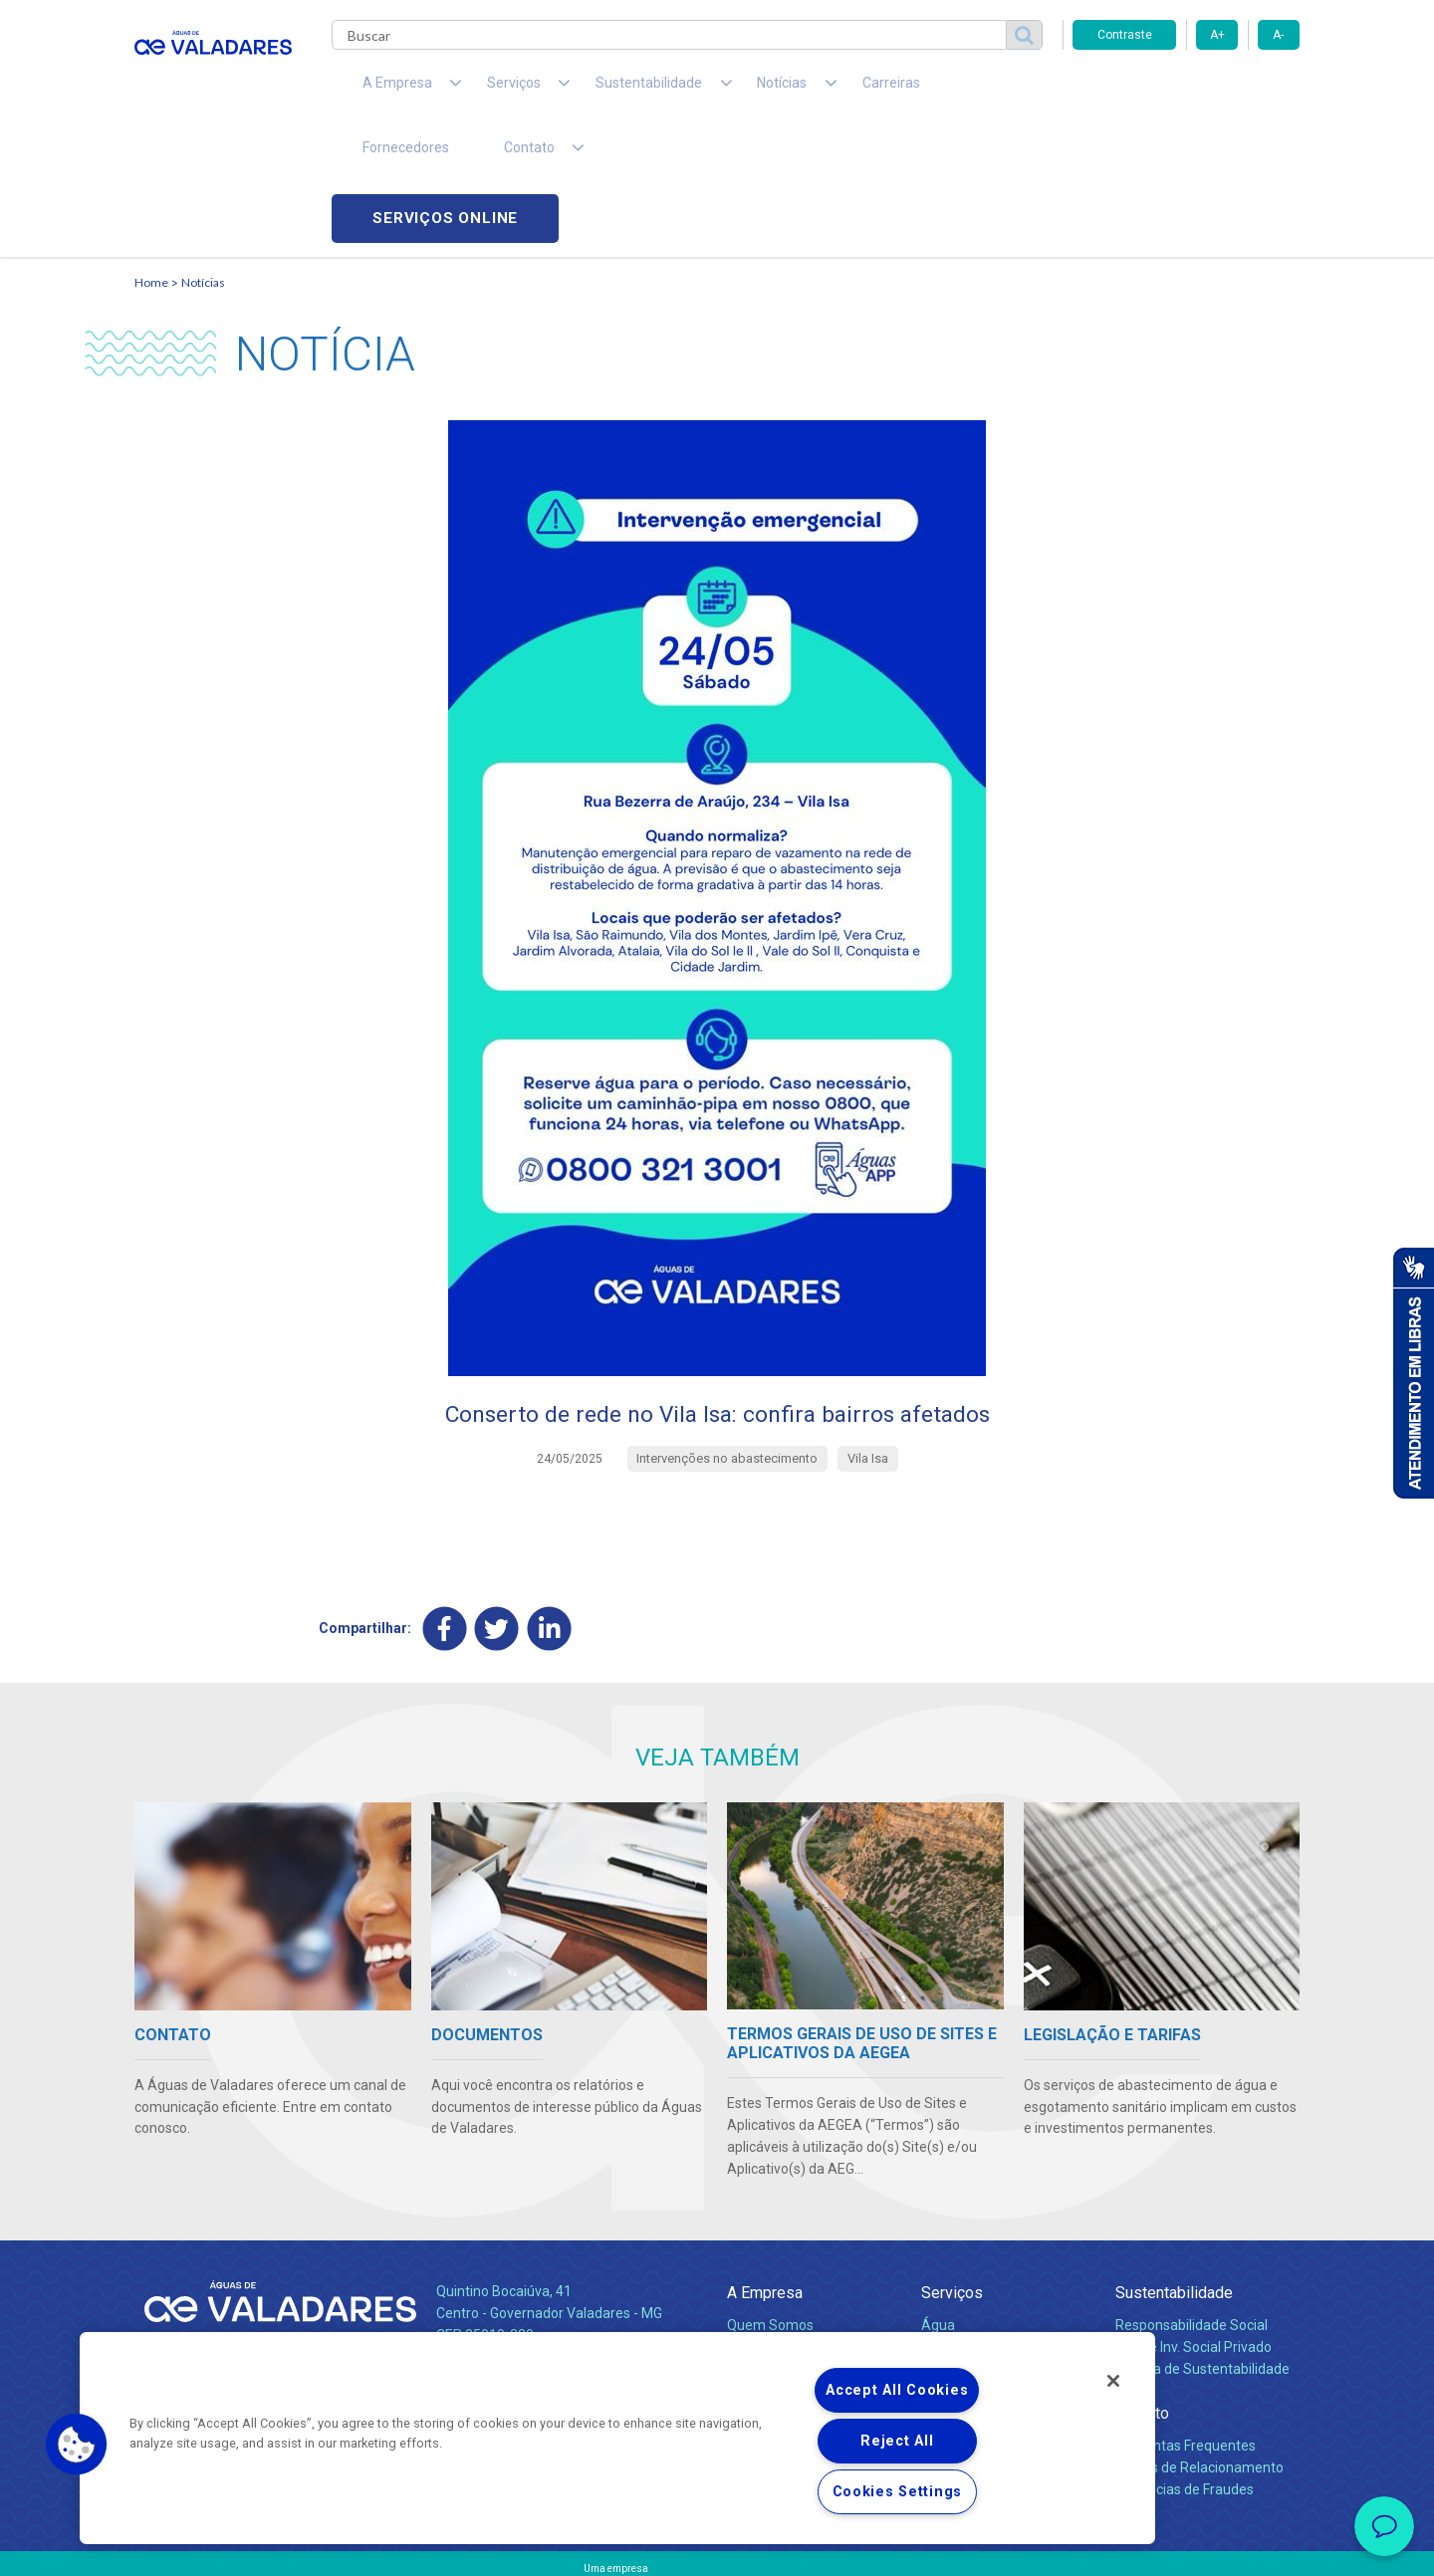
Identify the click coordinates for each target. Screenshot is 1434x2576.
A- (1278, 35)
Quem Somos (770, 2201)
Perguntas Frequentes (1185, 2321)
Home (151, 154)
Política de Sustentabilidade (1202, 2244)
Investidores (765, 2244)
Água (938, 2201)
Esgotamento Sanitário (994, 2222)
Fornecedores (901, 90)
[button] (77, 2444)
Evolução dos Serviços (991, 2266)
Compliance (764, 2222)
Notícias (203, 154)
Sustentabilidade (1174, 2168)
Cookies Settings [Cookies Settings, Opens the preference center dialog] (898, 2491)
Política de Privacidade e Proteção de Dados (717, 2546)
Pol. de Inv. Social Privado (1193, 2222)
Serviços (952, 2168)
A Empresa (765, 2168)
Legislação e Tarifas (984, 2244)
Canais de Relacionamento (1199, 2343)
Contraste (1124, 35)
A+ (1217, 35)
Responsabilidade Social (1191, 2201)
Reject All (896, 2441)
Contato (1142, 2288)
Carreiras (796, 90)
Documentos (961, 2288)
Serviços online (1186, 90)
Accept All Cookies (897, 2390)
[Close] (1113, 2381)
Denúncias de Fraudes (1184, 2365)
